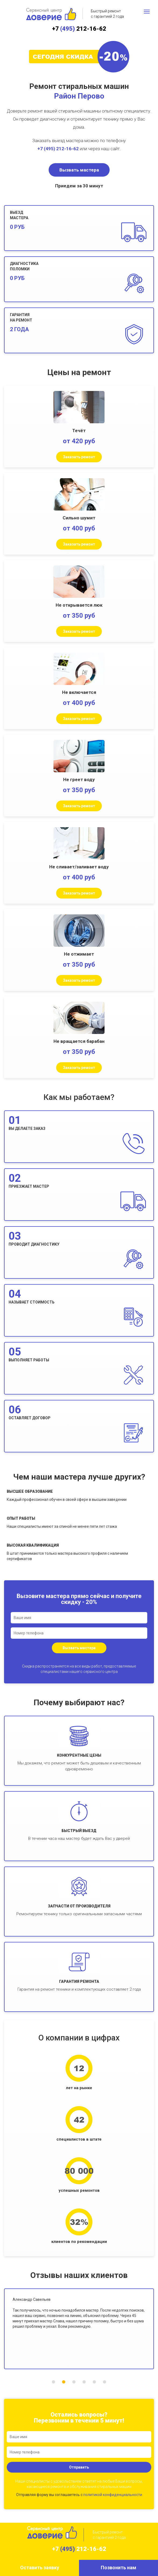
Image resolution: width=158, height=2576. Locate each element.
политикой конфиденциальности (112, 2495)
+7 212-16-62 (79, 28)
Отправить (79, 2467)
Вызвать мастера (79, 170)
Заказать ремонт (79, 457)
